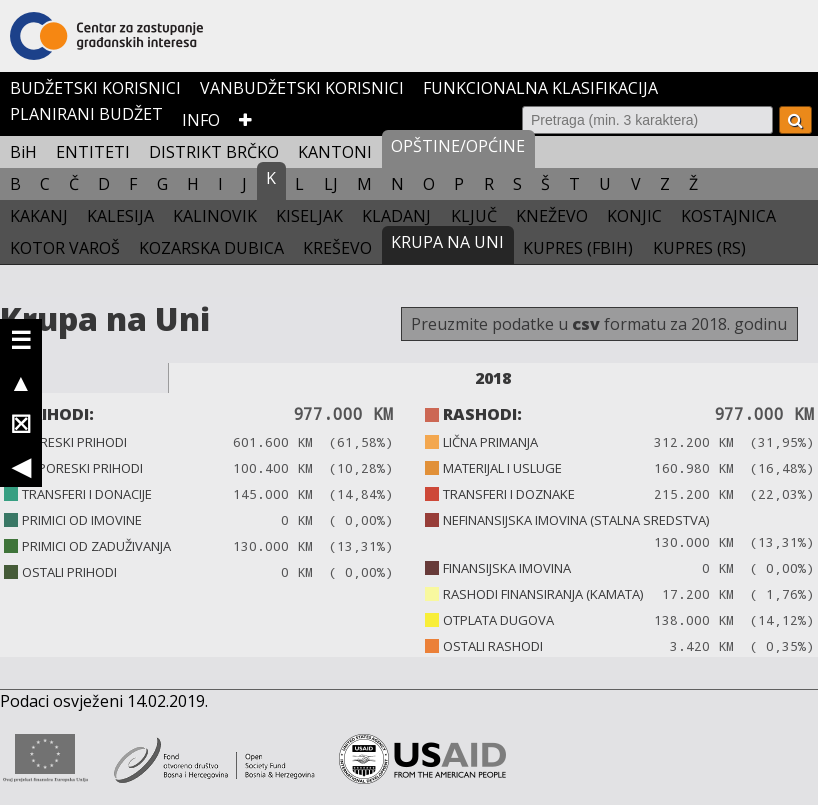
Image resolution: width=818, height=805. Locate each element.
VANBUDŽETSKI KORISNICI (302, 88)
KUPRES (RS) (699, 248)
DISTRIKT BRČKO (214, 152)
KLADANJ (396, 216)
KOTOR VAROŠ (65, 248)
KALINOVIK (215, 216)
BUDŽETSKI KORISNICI (95, 88)
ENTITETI (93, 152)
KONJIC (634, 216)
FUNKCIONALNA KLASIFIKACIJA (540, 88)
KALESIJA (120, 216)
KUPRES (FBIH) (578, 248)
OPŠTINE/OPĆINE (458, 146)
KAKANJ (39, 216)
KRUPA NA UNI (447, 242)
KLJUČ (474, 216)
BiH (23, 152)
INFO (201, 120)
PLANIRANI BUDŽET (86, 114)
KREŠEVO (337, 248)
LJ (331, 184)
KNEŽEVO (552, 216)
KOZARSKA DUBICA (211, 248)
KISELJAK (309, 216)
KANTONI (335, 152)
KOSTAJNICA (728, 216)
